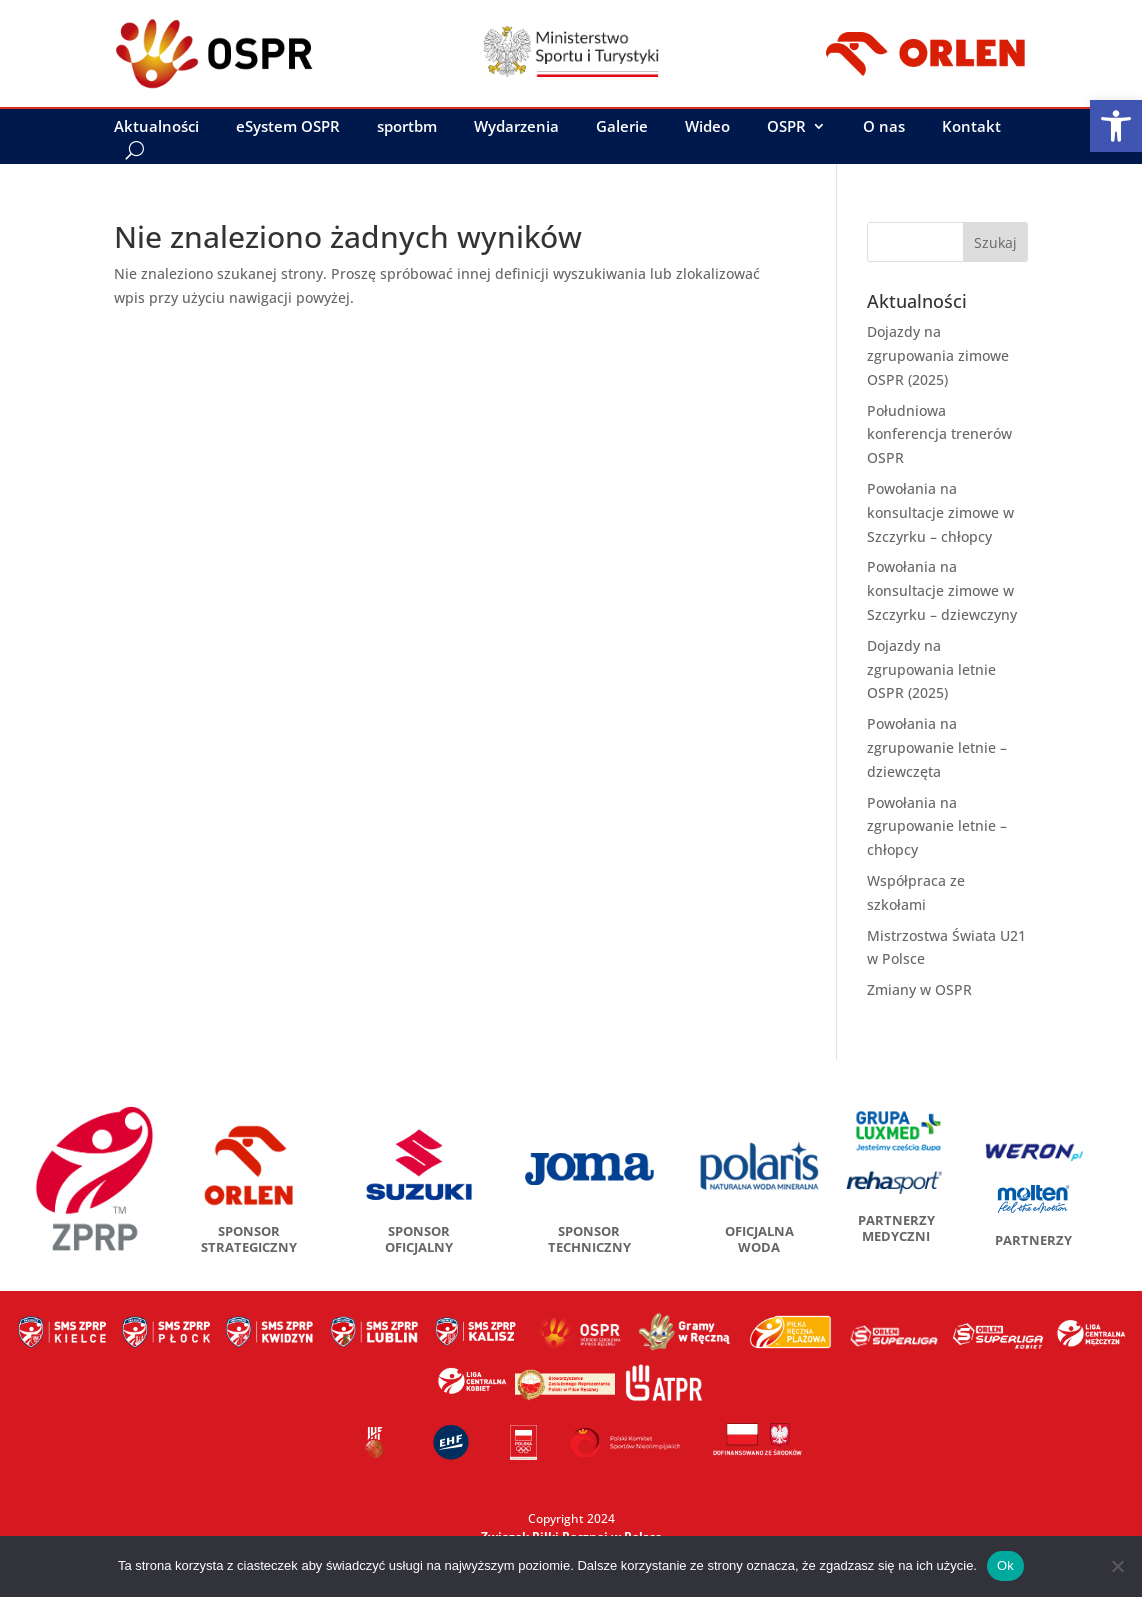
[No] (1117, 1566)
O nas (884, 127)
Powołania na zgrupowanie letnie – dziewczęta (937, 747)
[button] (1116, 126)
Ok (1005, 1565)
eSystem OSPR (288, 127)
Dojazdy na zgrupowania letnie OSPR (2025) (931, 669)
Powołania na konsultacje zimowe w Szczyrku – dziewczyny (942, 590)
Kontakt (971, 127)
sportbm (407, 127)
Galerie (622, 127)
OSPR (786, 127)
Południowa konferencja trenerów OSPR (939, 434)
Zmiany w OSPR (919, 989)
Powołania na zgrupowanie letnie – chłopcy (937, 826)
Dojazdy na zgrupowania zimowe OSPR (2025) (938, 355)
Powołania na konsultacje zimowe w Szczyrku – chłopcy (940, 512)
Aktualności (156, 127)
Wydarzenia (516, 127)
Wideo (707, 127)
